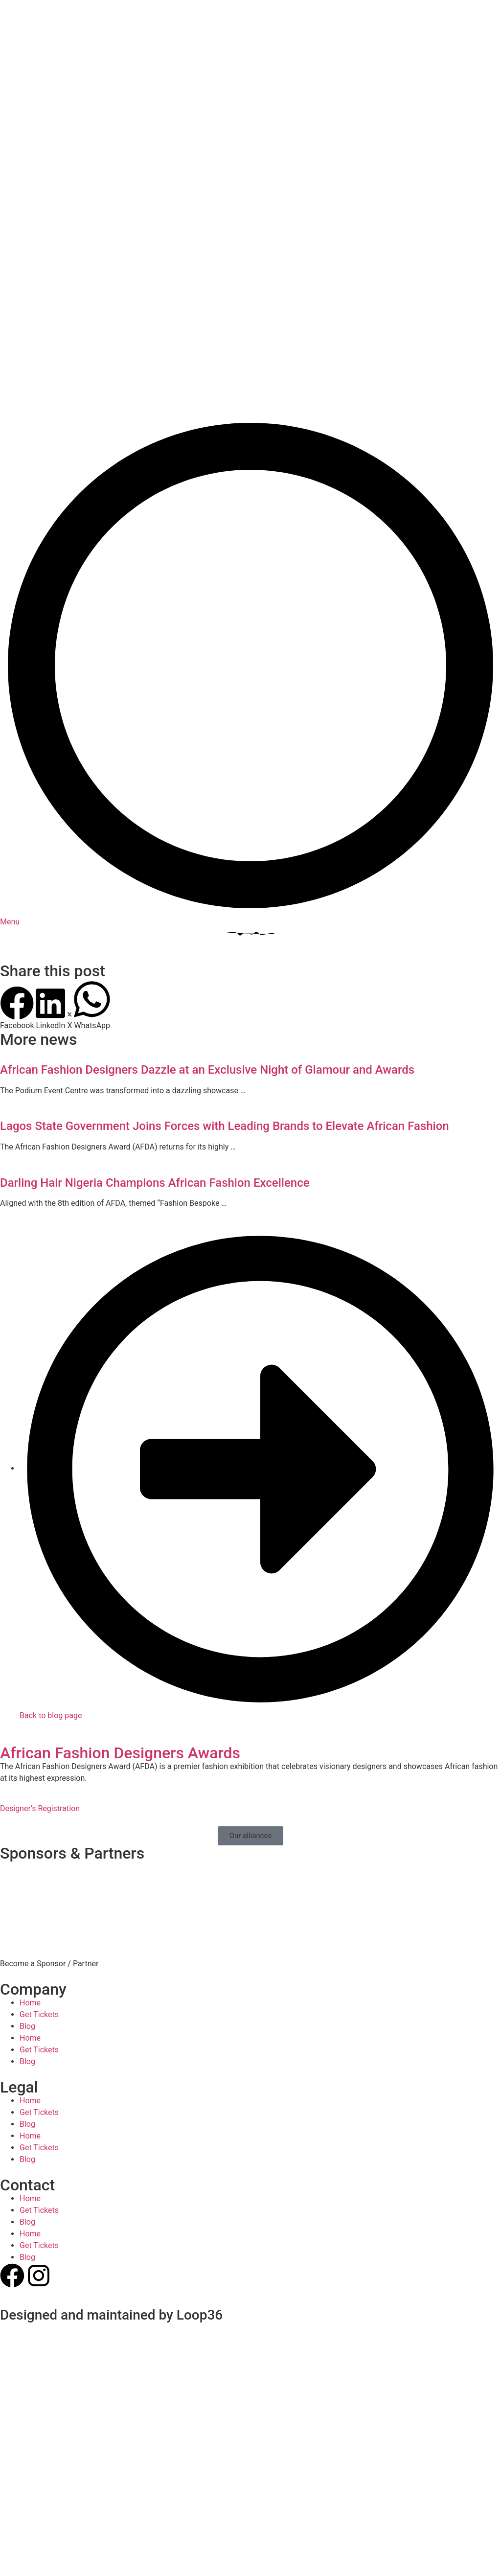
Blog (27, 1860)
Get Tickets (39, 1849)
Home (30, 1837)
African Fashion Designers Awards (120, 1587)
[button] (17, 843)
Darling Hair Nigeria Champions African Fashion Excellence (155, 1017)
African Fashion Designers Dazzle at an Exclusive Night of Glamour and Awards (207, 904)
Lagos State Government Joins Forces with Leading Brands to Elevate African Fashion (224, 960)
